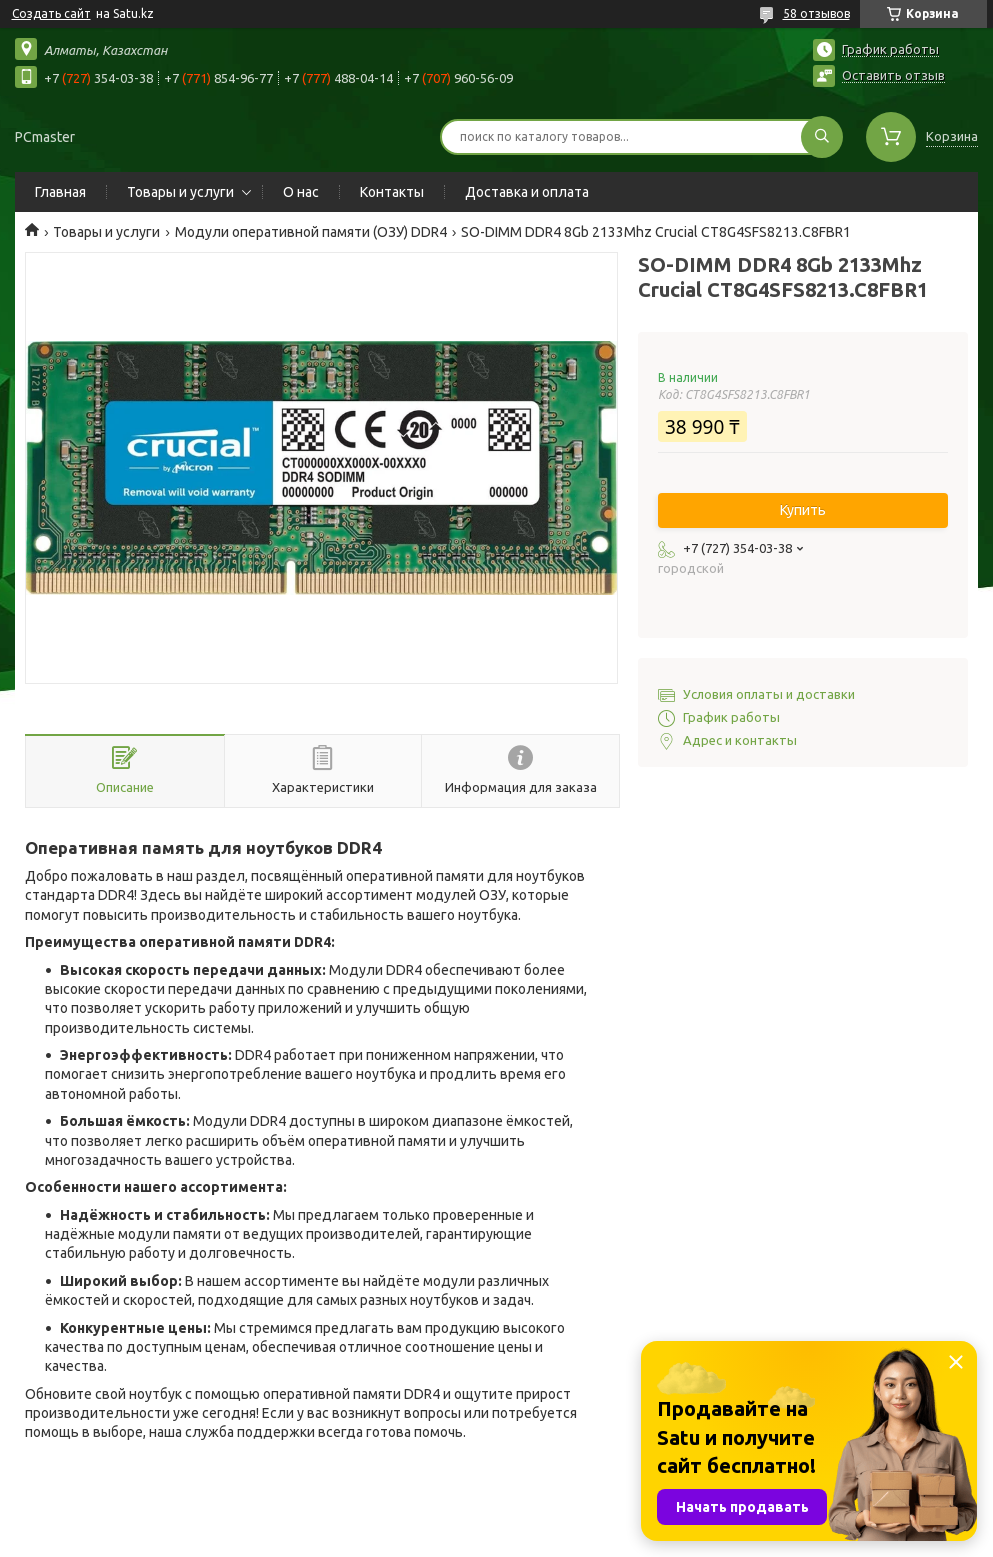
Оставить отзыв (893, 75)
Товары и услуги (180, 192)
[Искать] (822, 137)
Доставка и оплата (527, 192)
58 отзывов (816, 13)
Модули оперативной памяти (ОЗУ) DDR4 (311, 232)
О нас (301, 192)
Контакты (392, 192)
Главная (60, 192)
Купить (803, 510)
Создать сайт (51, 13)
